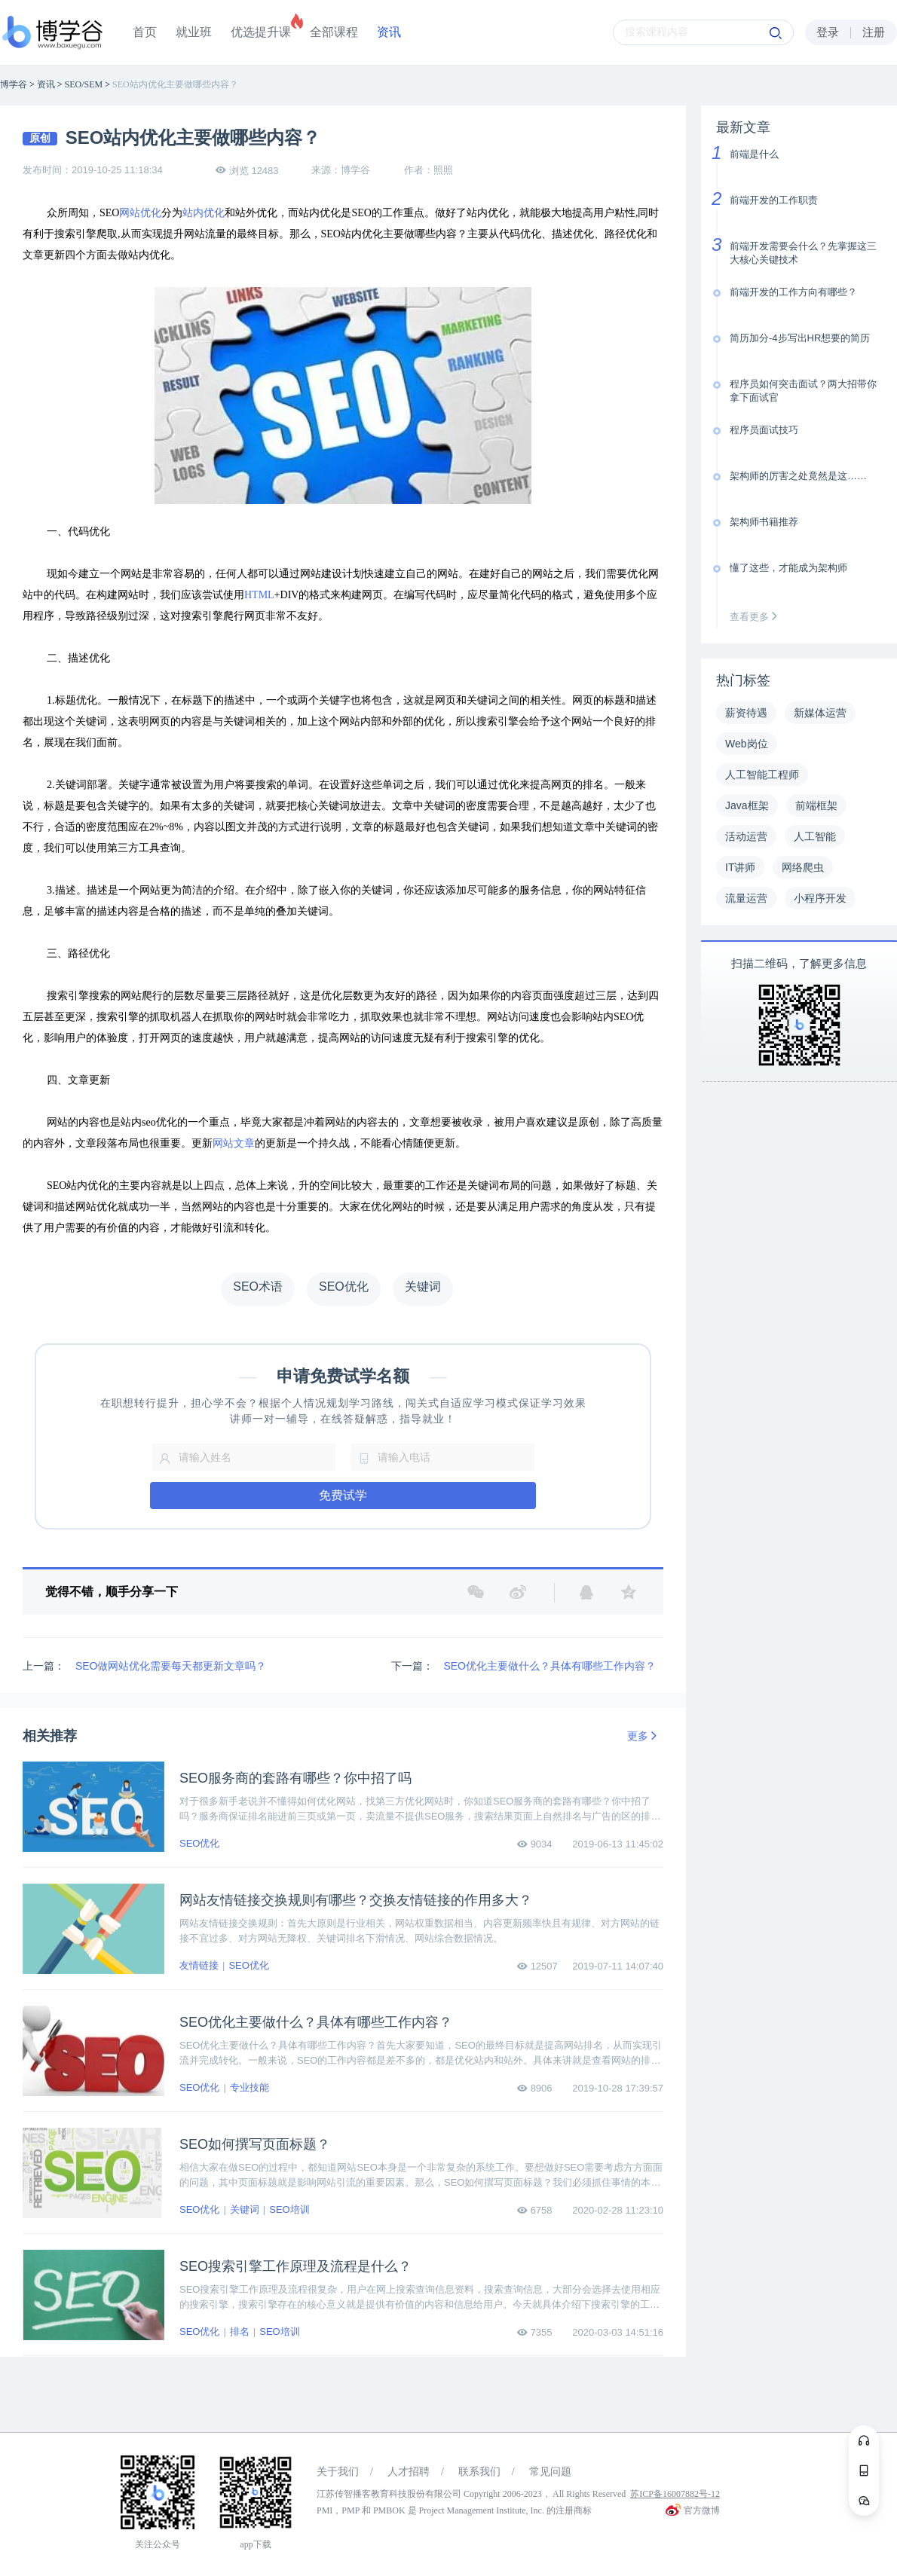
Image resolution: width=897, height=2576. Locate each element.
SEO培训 (289, 2209)
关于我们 (338, 2471)
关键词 (244, 2209)
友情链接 (199, 1965)
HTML (259, 594)
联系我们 (479, 2471)
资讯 (389, 32)
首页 (145, 32)
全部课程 (334, 32)
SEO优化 (199, 1843)
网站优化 (140, 212)
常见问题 (550, 2471)
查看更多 (757, 616)
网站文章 (234, 1143)
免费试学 (343, 1495)
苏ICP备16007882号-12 (675, 2494)
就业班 (194, 32)
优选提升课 (261, 32)
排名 (240, 2331)
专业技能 (249, 2087)
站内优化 (203, 212)
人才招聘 (408, 2471)
